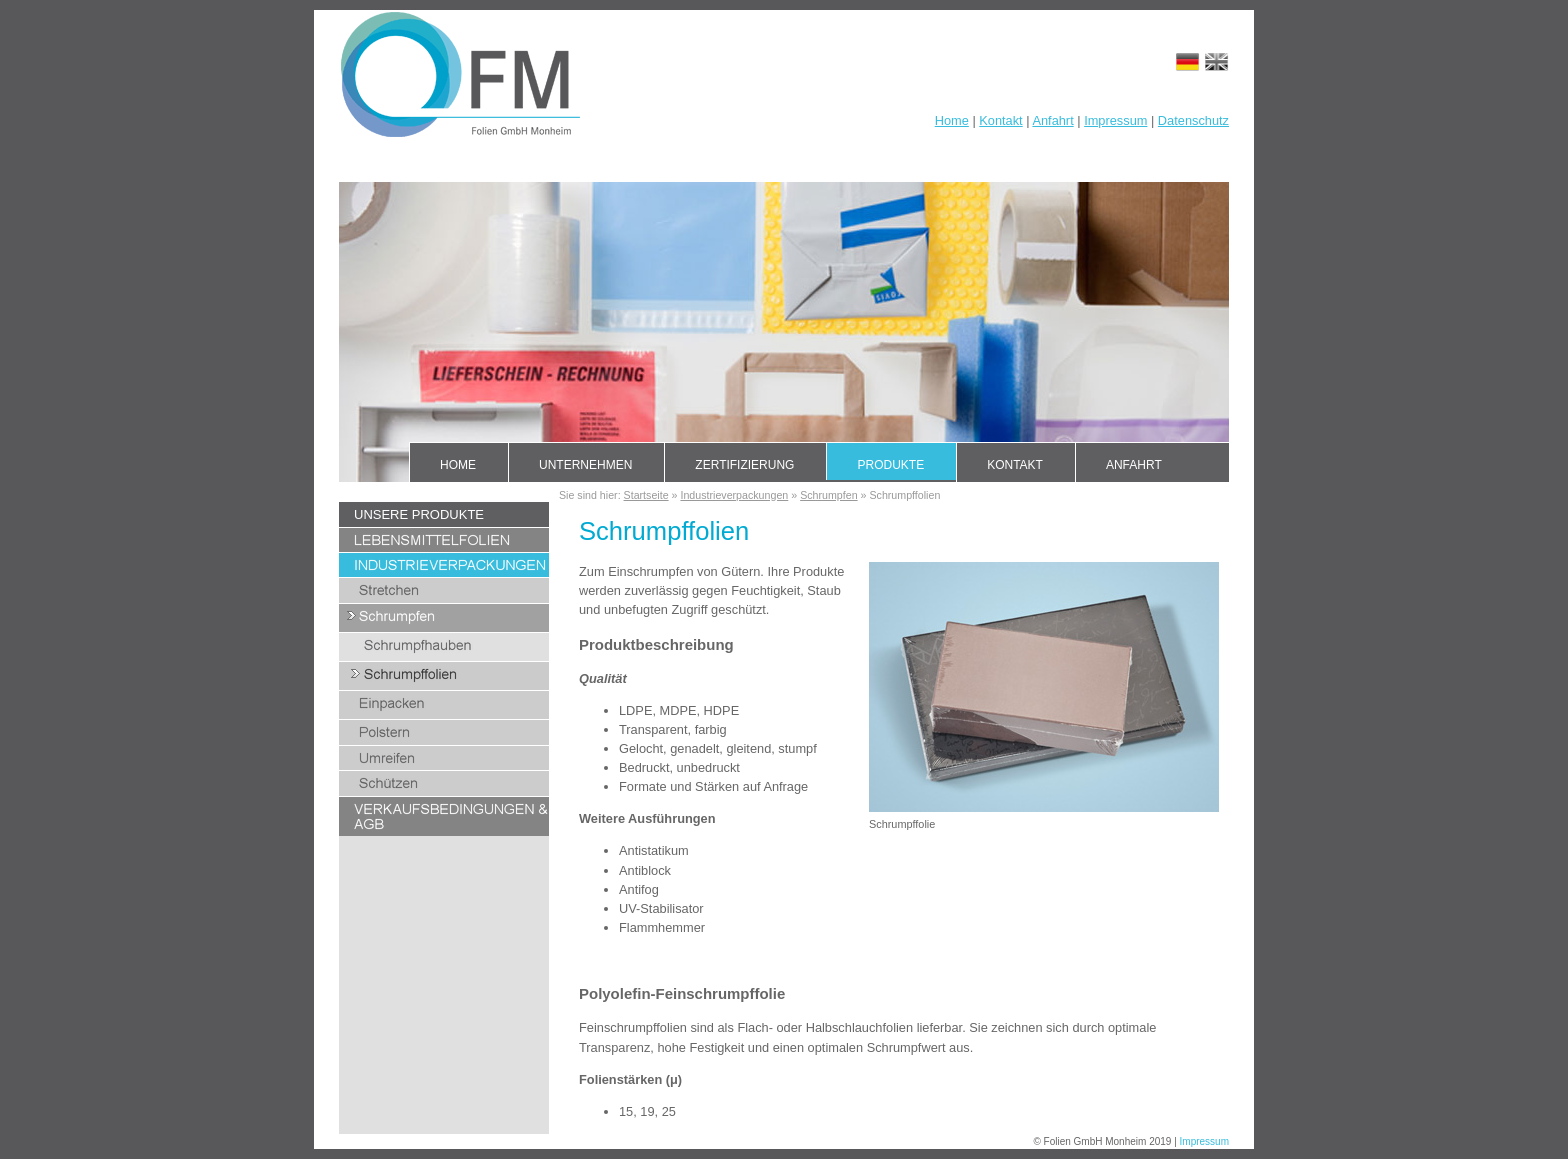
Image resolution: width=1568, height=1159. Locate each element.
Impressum (1115, 120)
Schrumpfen (828, 495)
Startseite (646, 495)
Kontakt (1000, 120)
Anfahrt (1052, 120)
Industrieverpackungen (734, 495)
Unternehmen (585, 465)
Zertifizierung (744, 465)
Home (952, 120)
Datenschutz (1193, 120)
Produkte (890, 465)
